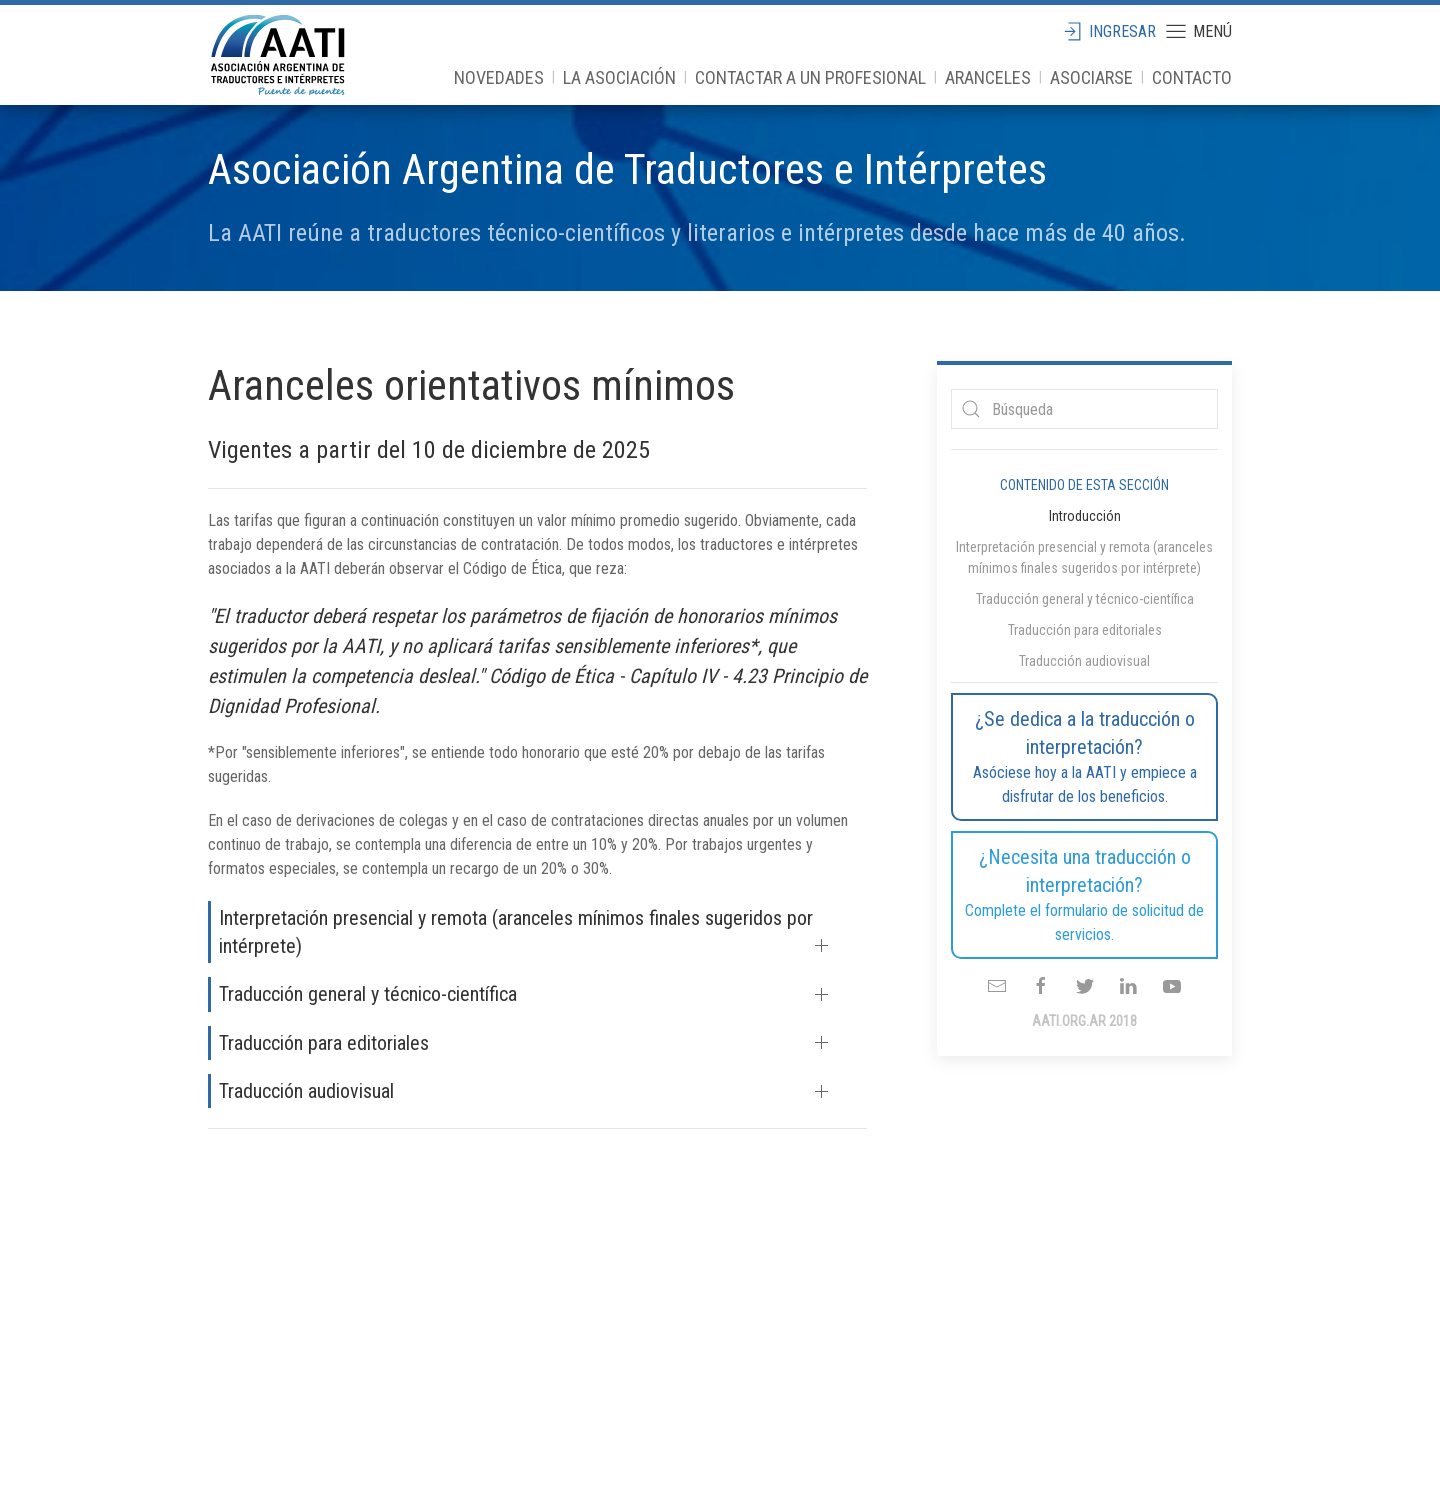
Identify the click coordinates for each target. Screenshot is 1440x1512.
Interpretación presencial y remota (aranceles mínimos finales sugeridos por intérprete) (516, 932)
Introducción (1085, 516)
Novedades (499, 77)
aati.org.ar (278, 55)
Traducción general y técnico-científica (368, 994)
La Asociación (619, 77)
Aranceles (988, 77)
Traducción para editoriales (324, 1043)
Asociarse (1091, 77)
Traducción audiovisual (306, 1091)
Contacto (1192, 77)
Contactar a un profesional (810, 77)
